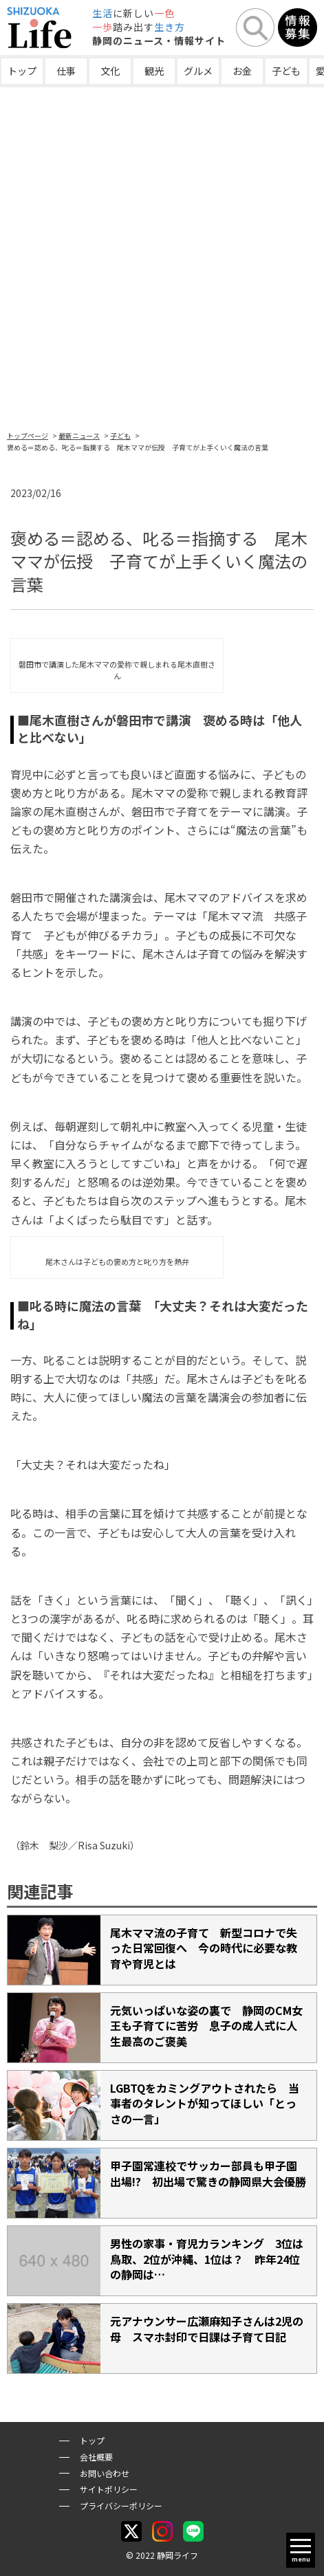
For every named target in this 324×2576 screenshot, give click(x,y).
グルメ (198, 71)
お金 (242, 71)
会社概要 (96, 2457)
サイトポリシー (109, 2489)
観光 (154, 71)
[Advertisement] (162, 256)
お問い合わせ (104, 2473)
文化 (110, 71)
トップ (22, 71)
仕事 (66, 71)
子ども (286, 71)
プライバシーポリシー (121, 2505)
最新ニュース (79, 435)
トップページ (27, 435)
